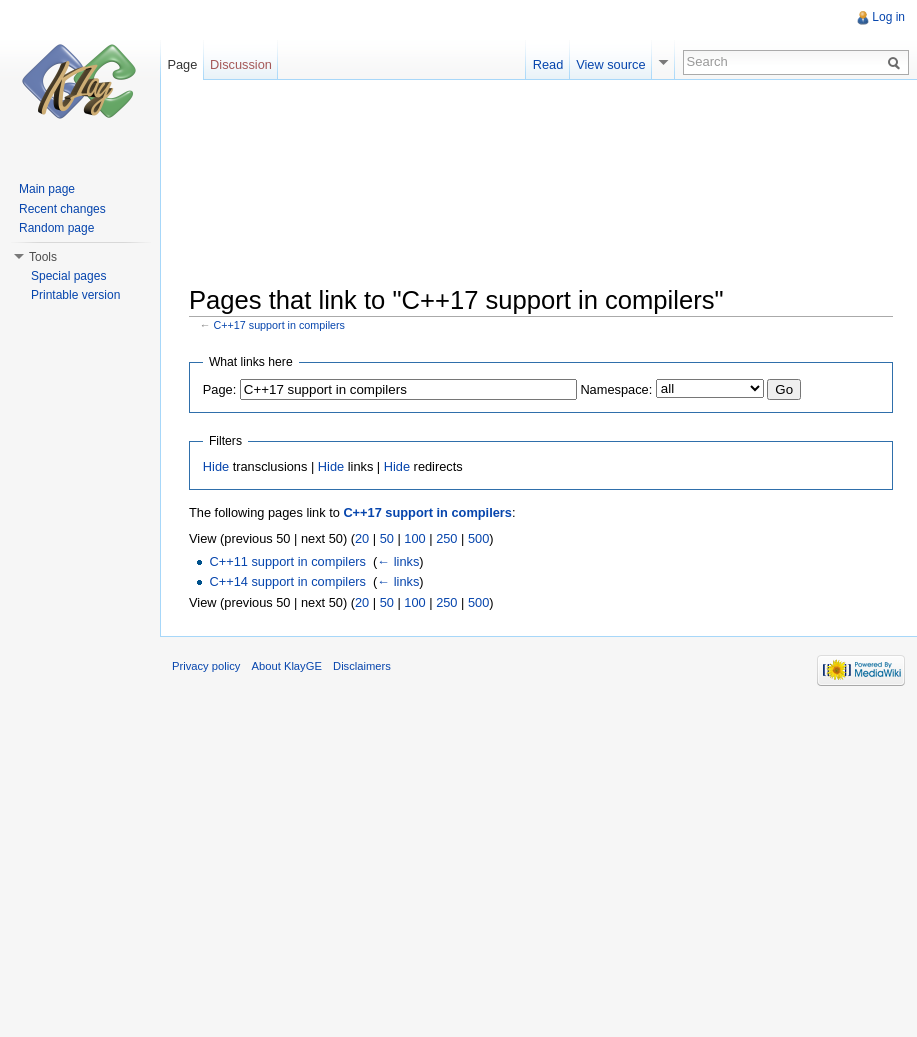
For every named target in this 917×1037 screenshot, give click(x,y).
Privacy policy (206, 666)
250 (446, 538)
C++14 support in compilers (287, 581)
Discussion (241, 64)
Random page (56, 228)
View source (610, 64)
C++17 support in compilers (279, 325)
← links (398, 561)
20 (362, 538)
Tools (43, 257)
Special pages (68, 276)
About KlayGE (287, 666)
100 (414, 538)
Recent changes (62, 209)
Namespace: (616, 389)
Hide (216, 466)
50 (387, 538)
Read (548, 64)
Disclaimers (362, 666)
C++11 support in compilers (287, 561)
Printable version (75, 295)
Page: (219, 389)
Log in (888, 17)
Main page (47, 189)
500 (478, 538)
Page (182, 64)
